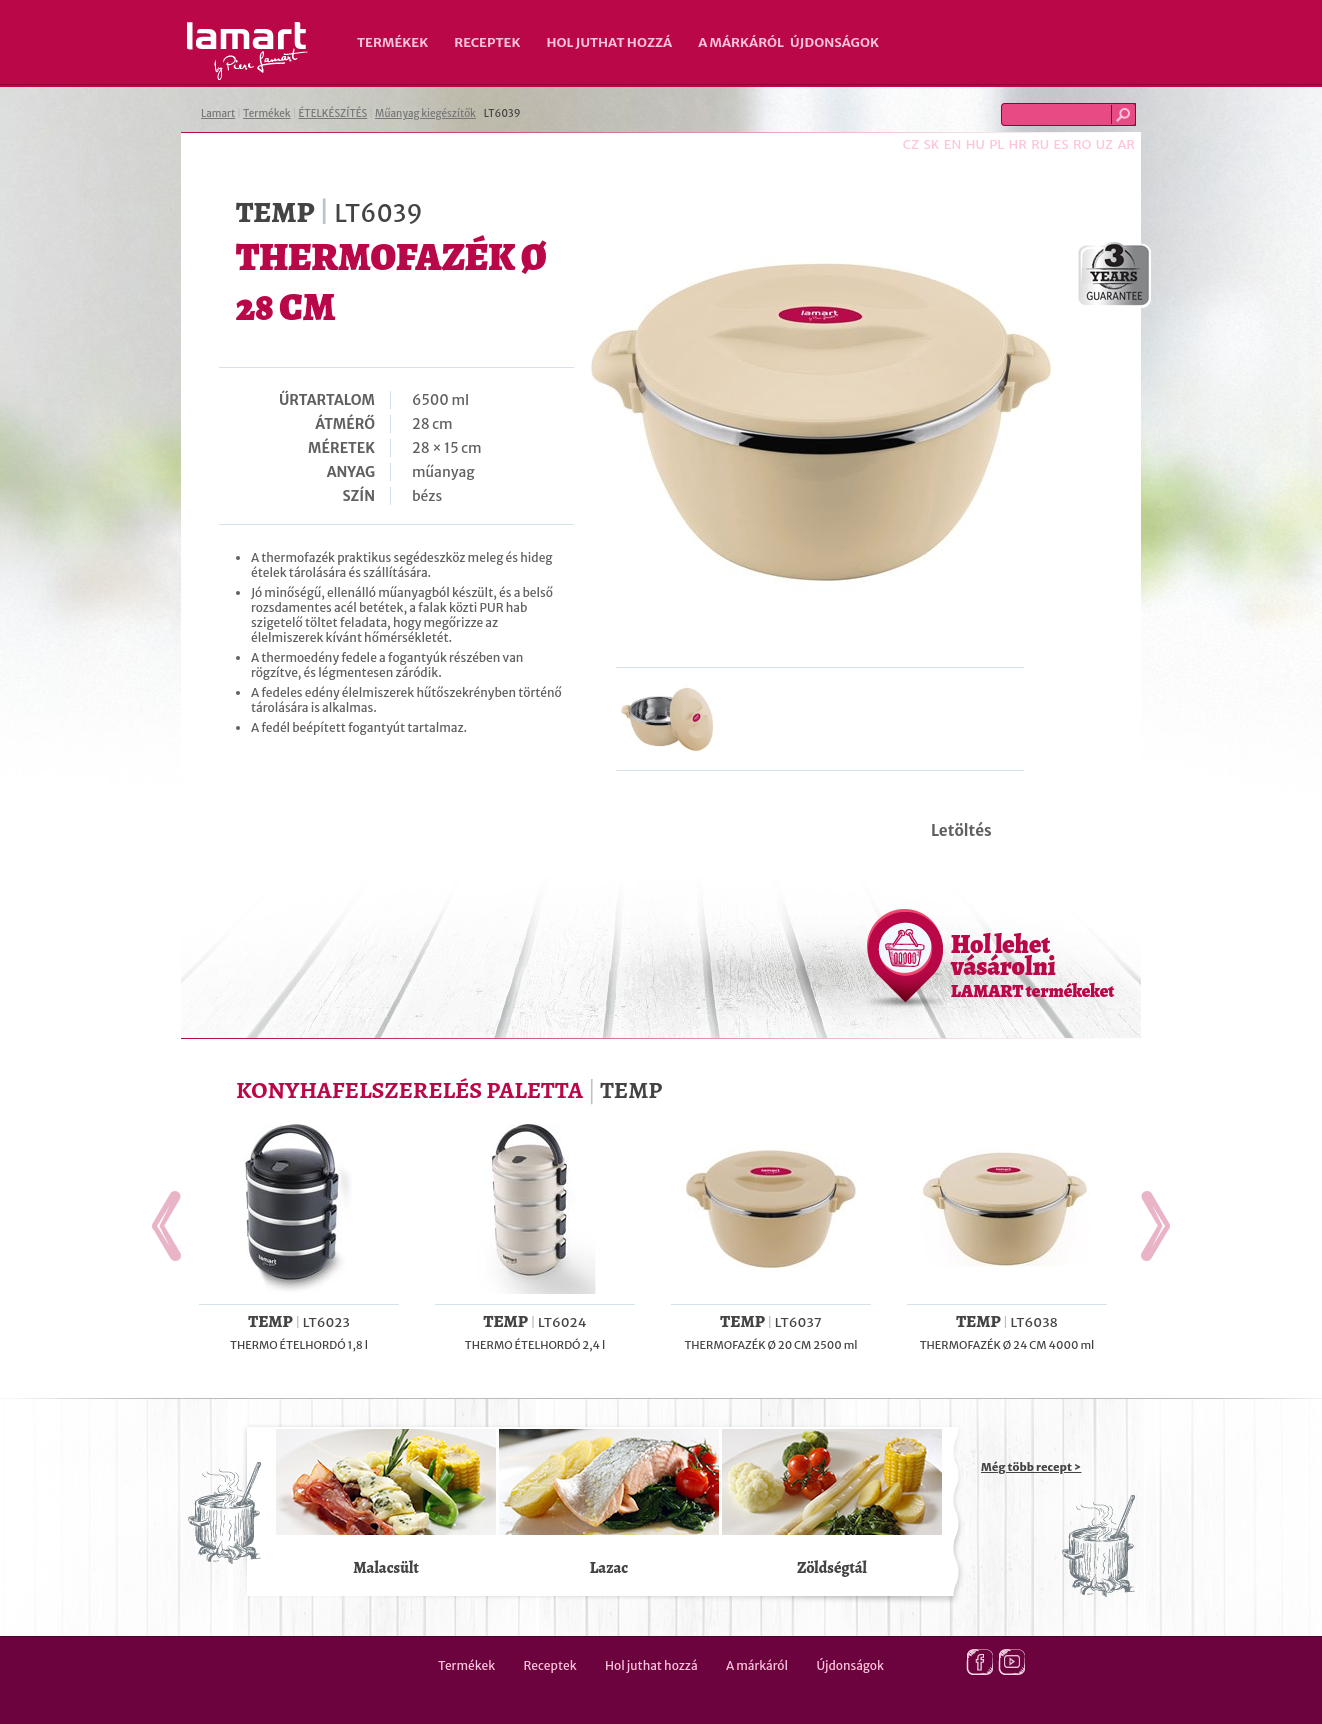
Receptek (487, 42)
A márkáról (741, 42)
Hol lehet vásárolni (1032, 965)
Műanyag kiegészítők (425, 113)
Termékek (392, 42)
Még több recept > (1031, 1467)
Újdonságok (834, 42)
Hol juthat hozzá (609, 42)
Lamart (247, 51)
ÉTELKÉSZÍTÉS (332, 113)
